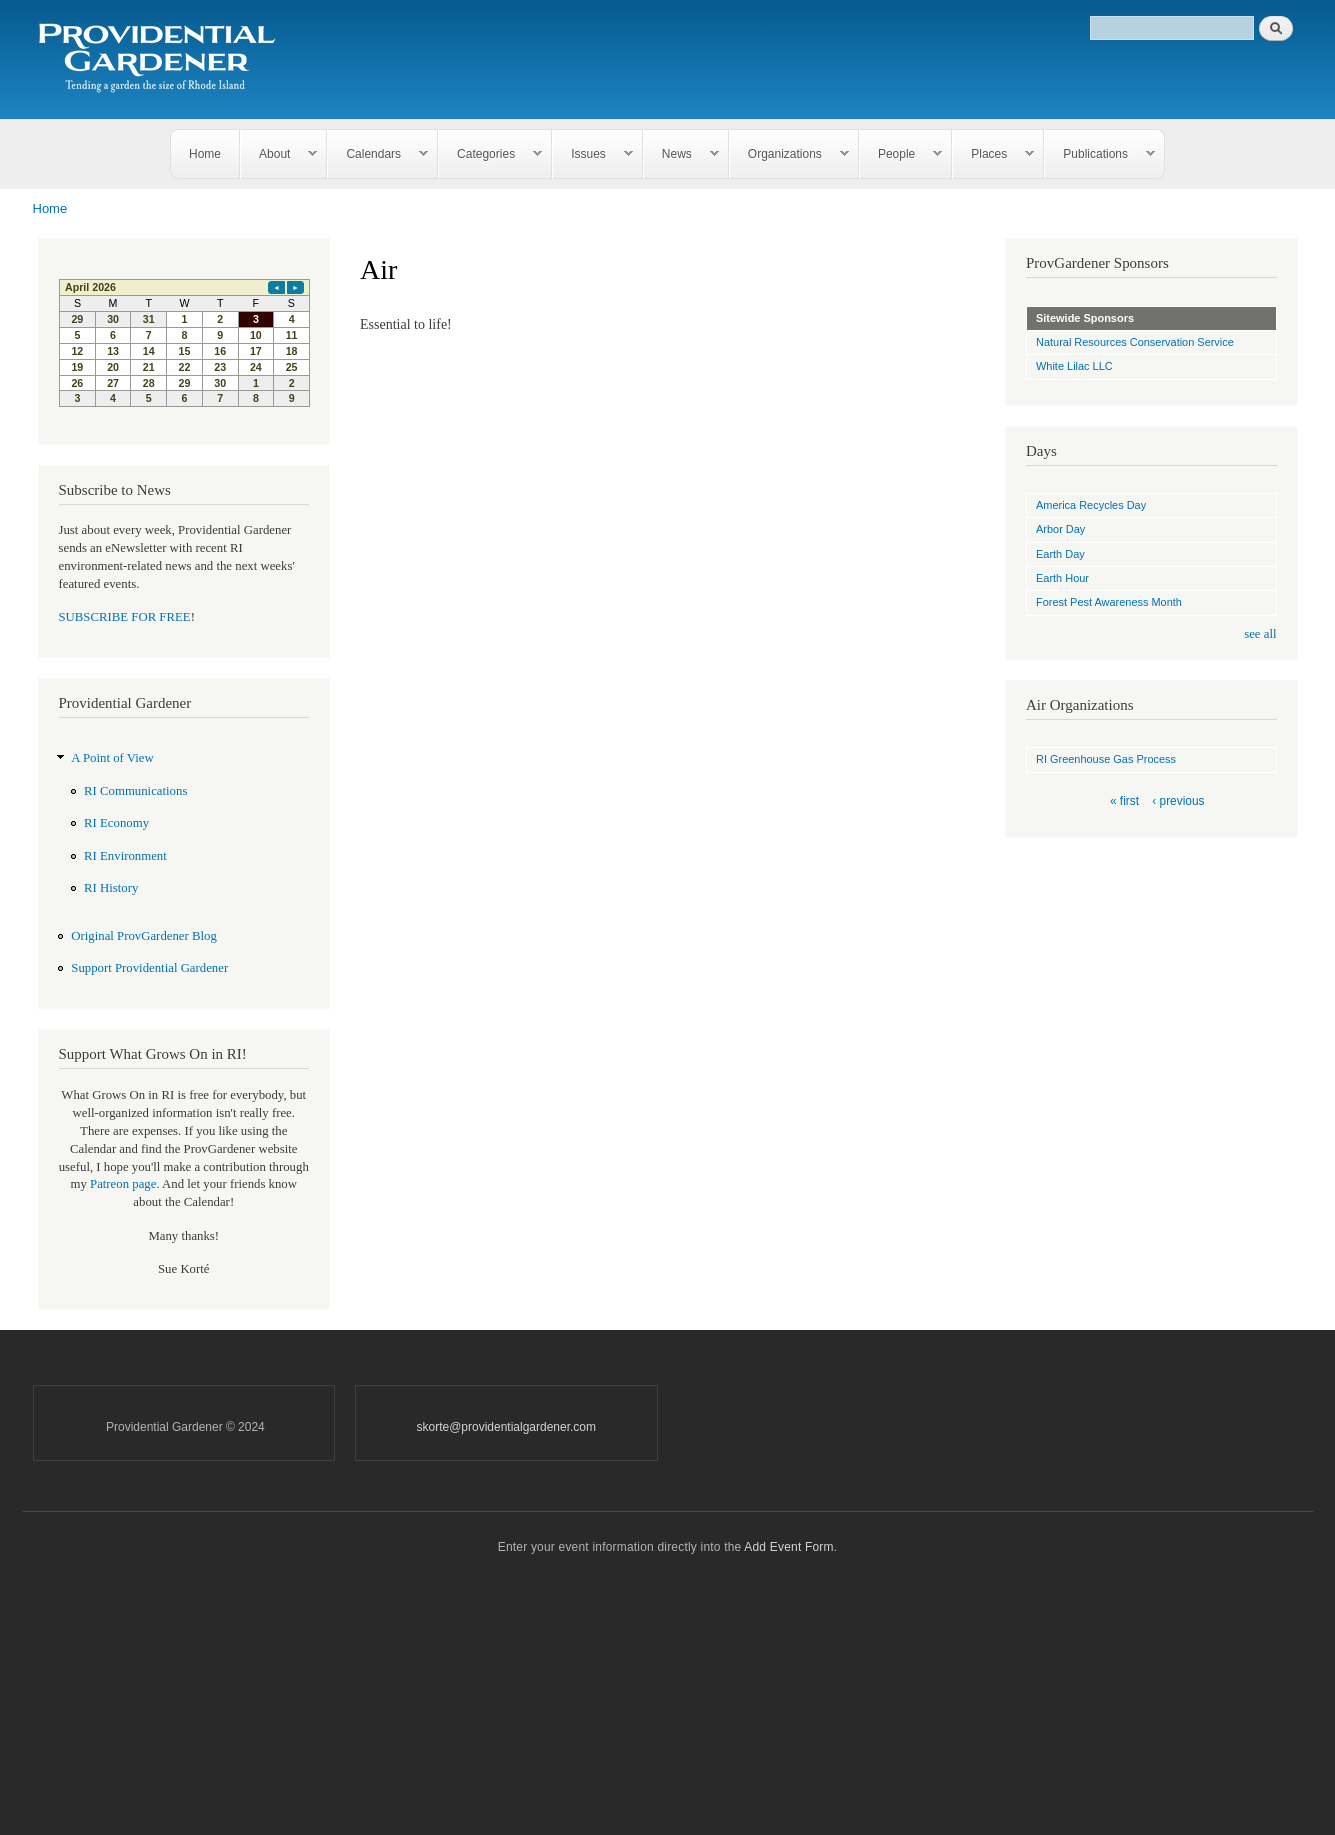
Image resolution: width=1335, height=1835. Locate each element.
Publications (1100, 154)
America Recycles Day (1091, 505)
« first (1124, 801)
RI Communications (135, 791)
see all (1260, 634)
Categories (490, 154)
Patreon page (123, 1184)
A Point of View (112, 758)
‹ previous (1178, 801)
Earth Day (1060, 554)
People (901, 154)
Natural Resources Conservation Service (1135, 342)
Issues (593, 154)
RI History (111, 888)
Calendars (378, 154)
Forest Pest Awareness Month (1109, 602)
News (681, 154)
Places (993, 154)
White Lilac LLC (1074, 366)
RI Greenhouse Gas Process (1106, 759)
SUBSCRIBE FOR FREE (125, 617)
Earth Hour (1062, 578)
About (279, 154)
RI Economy (116, 823)
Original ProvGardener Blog (144, 936)
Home (205, 154)
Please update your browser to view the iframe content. (184, 343)
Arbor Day (1060, 529)
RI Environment (125, 856)
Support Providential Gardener (149, 968)
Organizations (789, 154)
